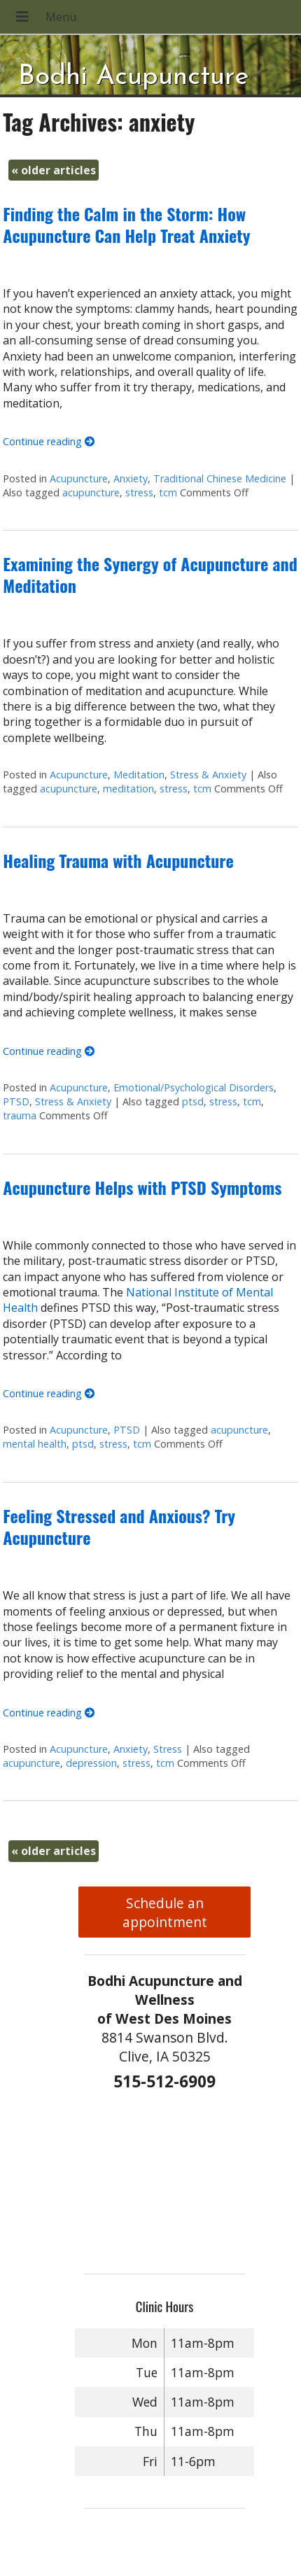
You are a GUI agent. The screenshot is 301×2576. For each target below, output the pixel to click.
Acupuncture (79, 478)
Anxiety (130, 478)
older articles (53, 170)
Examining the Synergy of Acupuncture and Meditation (150, 574)
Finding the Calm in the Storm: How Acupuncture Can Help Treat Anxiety (126, 224)
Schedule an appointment (164, 1912)
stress (139, 492)
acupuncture (91, 492)
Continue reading (48, 441)
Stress (167, 1749)
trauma (19, 1115)
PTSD (16, 1101)
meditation (128, 788)
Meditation (138, 774)
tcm (168, 492)
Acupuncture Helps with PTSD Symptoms (142, 1187)
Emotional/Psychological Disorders (193, 1087)
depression (91, 1763)
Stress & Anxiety (208, 774)
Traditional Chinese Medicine (219, 478)
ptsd (193, 1101)
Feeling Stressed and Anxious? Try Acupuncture (119, 1526)
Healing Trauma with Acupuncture (118, 860)
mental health (34, 1443)
